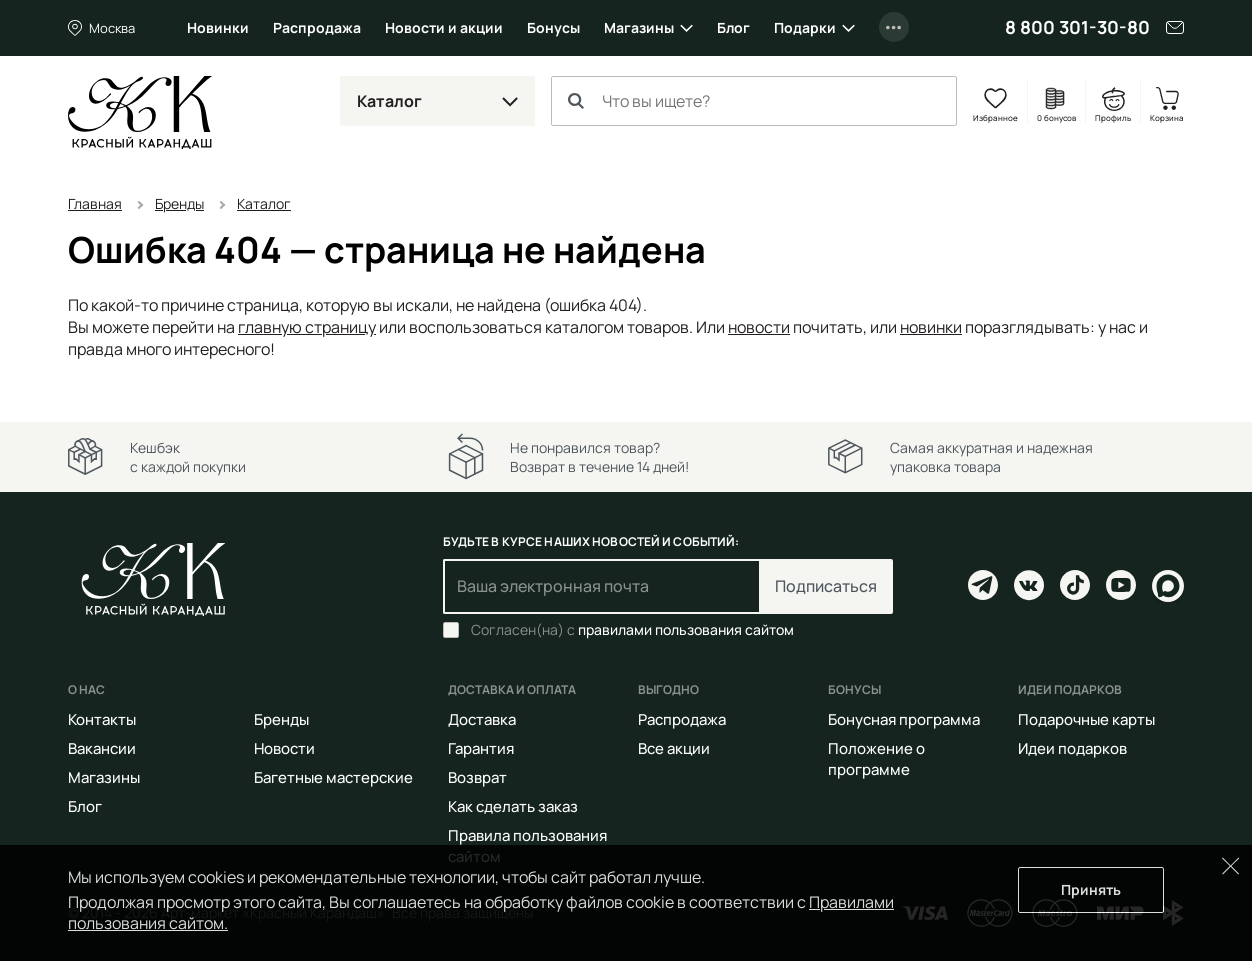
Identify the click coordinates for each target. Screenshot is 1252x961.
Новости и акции (444, 27)
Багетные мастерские (333, 777)
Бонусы (553, 27)
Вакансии (102, 748)
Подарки (805, 27)
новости (759, 327)
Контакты (102, 719)
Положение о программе (876, 759)
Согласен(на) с (632, 630)
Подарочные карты (1086, 719)
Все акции (674, 748)
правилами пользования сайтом (686, 629)
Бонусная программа (904, 719)
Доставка (482, 719)
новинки (931, 327)
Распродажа (317, 27)
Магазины (639, 27)
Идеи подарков (1072, 748)
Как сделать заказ (513, 806)
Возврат (477, 777)
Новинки (218, 27)
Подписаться (826, 586)
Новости (284, 748)
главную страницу (307, 327)
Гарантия (481, 748)
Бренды (281, 719)
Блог (733, 27)
